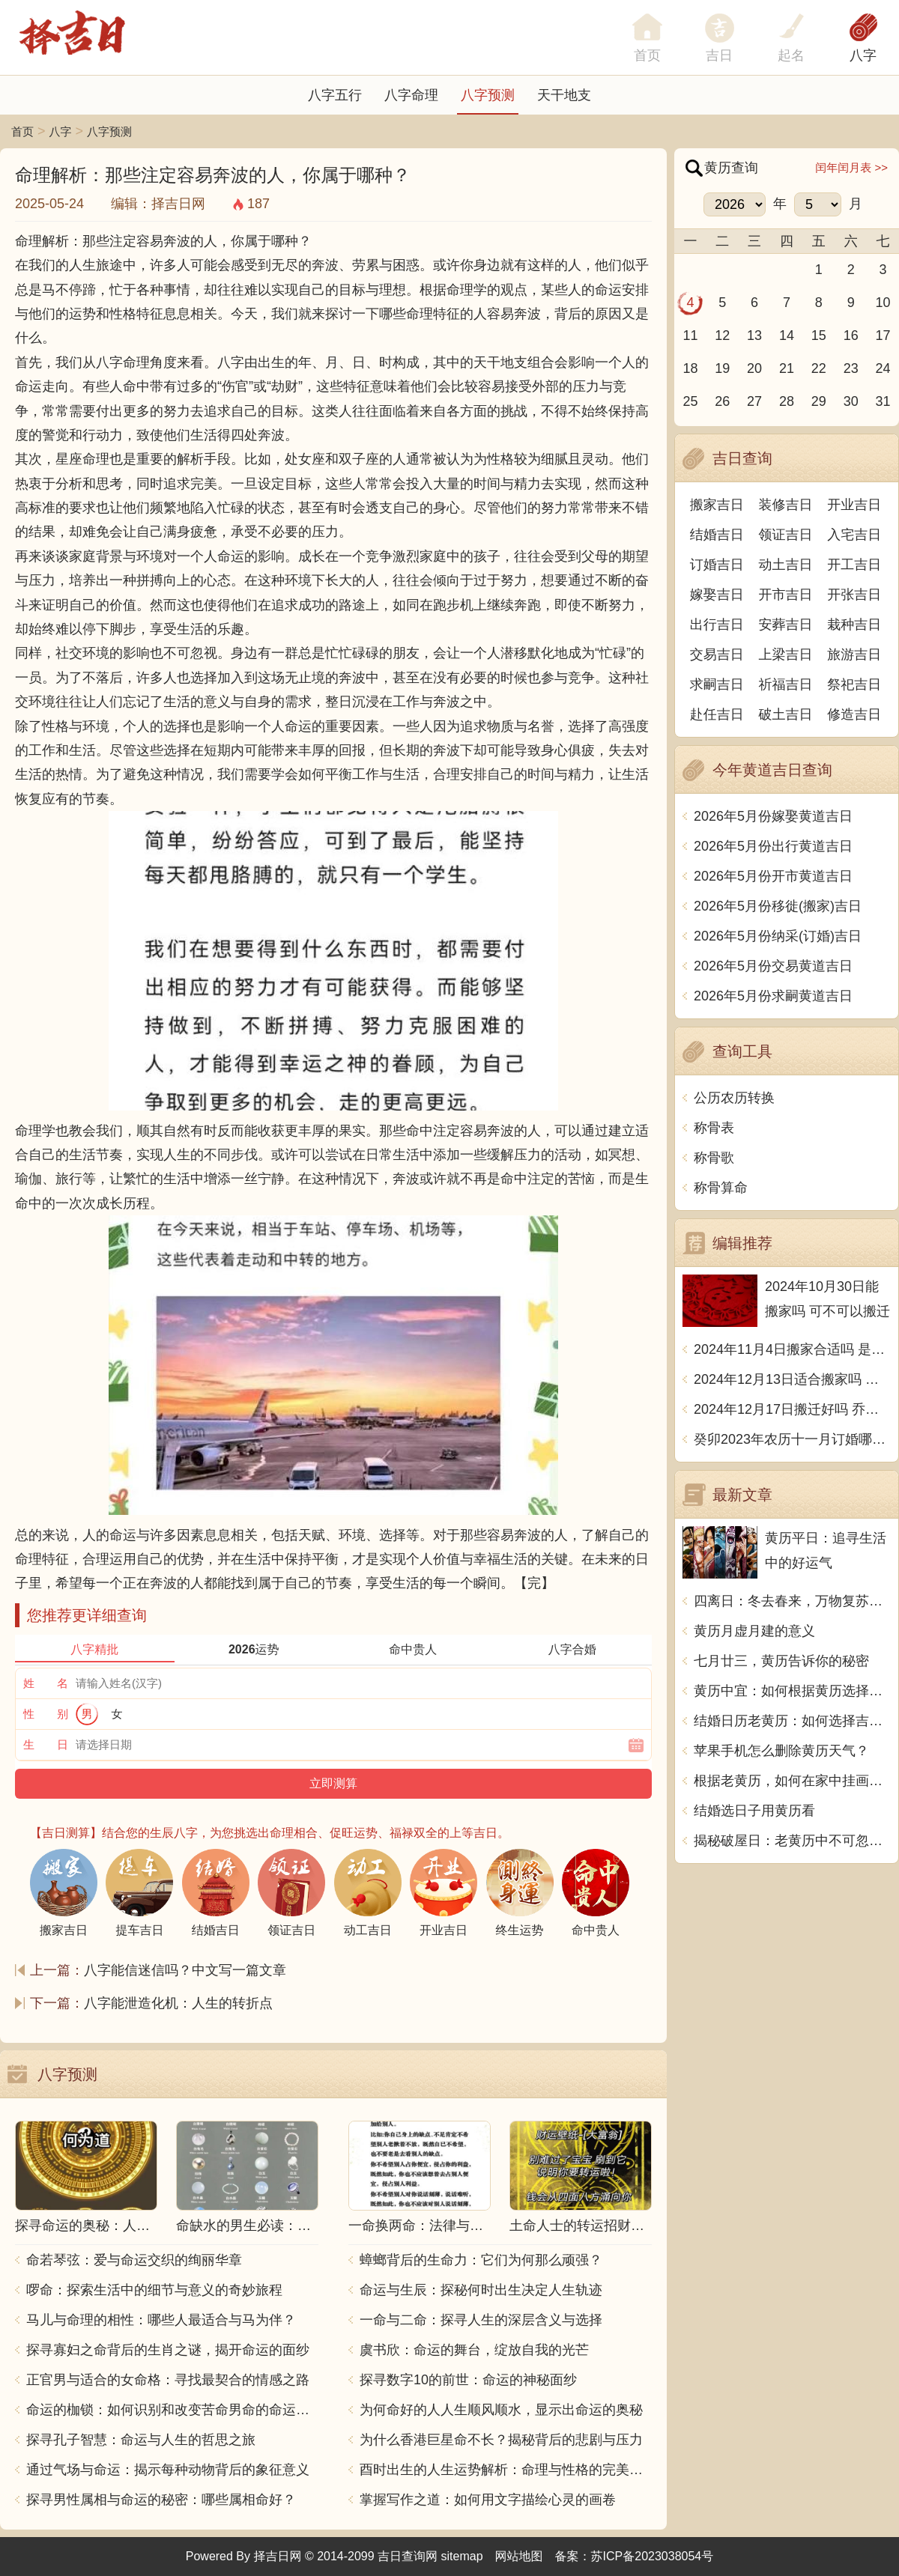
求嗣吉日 (717, 684)
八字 (863, 55)
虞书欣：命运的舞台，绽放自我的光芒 (474, 2349)
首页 (22, 131)
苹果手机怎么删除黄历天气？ (781, 1750)
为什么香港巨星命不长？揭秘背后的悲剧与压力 (501, 2439)
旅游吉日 (854, 654)
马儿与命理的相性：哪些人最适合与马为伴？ (161, 2319)
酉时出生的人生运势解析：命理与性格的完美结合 (506, 2469)
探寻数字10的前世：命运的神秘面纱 (468, 2379)
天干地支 (564, 95)
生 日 (45, 1744)
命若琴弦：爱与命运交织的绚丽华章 (134, 2260)
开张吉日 (854, 594)
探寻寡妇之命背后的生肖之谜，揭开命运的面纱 (167, 2349)
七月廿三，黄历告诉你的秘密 (781, 1660)
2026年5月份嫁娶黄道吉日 (773, 816)
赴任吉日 (717, 714)
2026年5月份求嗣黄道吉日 (773, 995)
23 (851, 368)
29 (818, 401)
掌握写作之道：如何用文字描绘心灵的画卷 (488, 2499)
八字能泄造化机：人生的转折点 (178, 2003)
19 (722, 368)
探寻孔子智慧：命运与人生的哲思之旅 (140, 2439)
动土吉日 (786, 564)
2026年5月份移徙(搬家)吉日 (778, 906)
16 (851, 335)
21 (786, 368)
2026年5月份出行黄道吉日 (773, 846)
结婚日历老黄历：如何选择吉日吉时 (792, 1720)
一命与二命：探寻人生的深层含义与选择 (481, 2319)
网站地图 (519, 2556)
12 (722, 335)
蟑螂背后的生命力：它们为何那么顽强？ (481, 2260)
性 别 (45, 1713)
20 (754, 368)
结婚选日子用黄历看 (754, 1810)
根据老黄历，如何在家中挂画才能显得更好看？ (792, 1780)
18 (689, 368)
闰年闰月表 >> (851, 167)
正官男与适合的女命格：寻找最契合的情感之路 (167, 2379)
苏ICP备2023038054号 (652, 2556)
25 (689, 401)
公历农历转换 (734, 1097)
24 (883, 368)
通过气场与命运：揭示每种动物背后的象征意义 (167, 2469)
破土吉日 (786, 714)
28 (786, 401)
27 (754, 401)
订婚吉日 (717, 564)
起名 (791, 55)
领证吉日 (786, 534)
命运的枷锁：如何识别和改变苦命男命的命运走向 (172, 2409)
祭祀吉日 (854, 684)
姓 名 (45, 1683)
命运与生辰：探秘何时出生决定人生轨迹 (481, 2289)
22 (818, 368)
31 (883, 401)
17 (883, 335)
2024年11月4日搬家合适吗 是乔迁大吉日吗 (792, 1349)
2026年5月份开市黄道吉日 (773, 876)
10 (883, 302)
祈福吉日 (786, 684)
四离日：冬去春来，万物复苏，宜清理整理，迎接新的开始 (792, 1601)
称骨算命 (721, 1187)
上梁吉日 (786, 654)
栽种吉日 (854, 624)
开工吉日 (854, 564)
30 (851, 401)
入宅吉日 (854, 534)
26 (722, 401)
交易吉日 (717, 654)
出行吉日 (717, 624)
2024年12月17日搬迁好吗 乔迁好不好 (792, 1409)
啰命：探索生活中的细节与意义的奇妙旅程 (154, 2289)
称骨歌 (714, 1157)
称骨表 (714, 1127)
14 (786, 335)
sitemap (462, 2556)
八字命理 (411, 95)
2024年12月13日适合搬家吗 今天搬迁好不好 (792, 1379)
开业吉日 (854, 504)
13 (754, 335)
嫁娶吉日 (717, 594)
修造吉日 (854, 714)
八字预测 (488, 95)
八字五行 (335, 95)
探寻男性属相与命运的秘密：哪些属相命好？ (161, 2499)
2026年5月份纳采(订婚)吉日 (778, 936)
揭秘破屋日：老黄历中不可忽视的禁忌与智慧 (792, 1840)
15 (818, 335)
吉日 (719, 55)
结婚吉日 (717, 534)
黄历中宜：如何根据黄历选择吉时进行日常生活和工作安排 (792, 1690)
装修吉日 (786, 504)
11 (689, 335)
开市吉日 (786, 594)
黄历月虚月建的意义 (754, 1630)
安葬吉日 (786, 624)
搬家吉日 (717, 504)
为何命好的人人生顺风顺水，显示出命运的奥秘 (501, 2409)
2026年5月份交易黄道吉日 (773, 966)
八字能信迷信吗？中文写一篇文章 (185, 1970)
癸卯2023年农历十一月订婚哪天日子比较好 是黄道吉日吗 (792, 1439)
